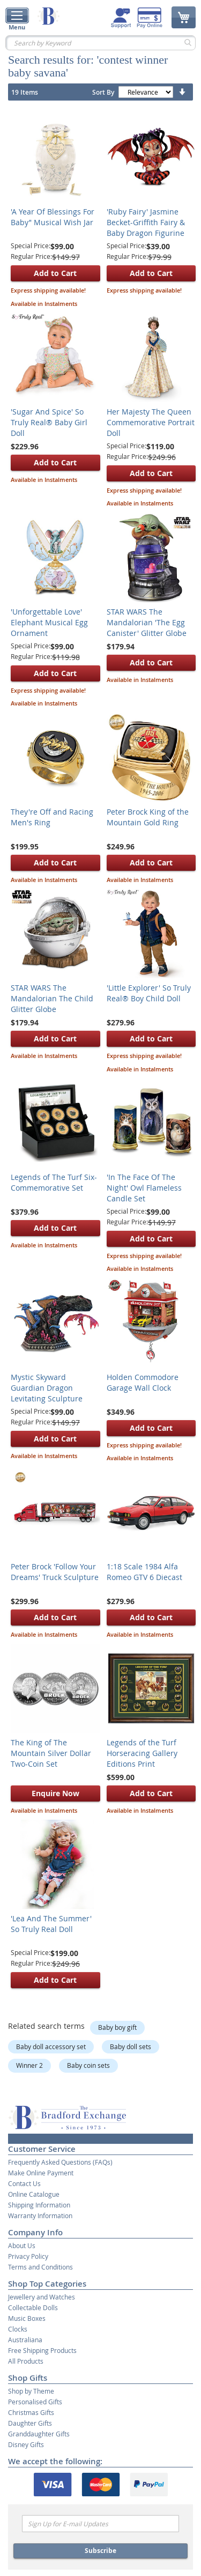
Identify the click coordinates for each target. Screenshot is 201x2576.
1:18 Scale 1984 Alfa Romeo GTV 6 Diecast (144, 1571)
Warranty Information (40, 2215)
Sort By (103, 92)
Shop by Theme (31, 2391)
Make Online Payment (40, 2172)
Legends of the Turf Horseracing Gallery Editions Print (142, 1753)
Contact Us (24, 2183)
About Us (21, 2245)
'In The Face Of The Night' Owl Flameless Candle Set (144, 1187)
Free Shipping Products (42, 2350)
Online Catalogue (33, 2194)
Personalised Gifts (35, 2401)
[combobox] (100, 42)
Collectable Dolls (33, 2307)
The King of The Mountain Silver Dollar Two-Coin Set (51, 1753)
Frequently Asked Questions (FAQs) (60, 2162)
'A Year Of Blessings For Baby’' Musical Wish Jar (52, 216)
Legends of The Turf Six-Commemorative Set (54, 1182)
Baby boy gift (117, 2027)
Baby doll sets (130, 2046)
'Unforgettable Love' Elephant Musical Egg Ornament (49, 622)
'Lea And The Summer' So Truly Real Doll (51, 1923)
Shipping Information (39, 2205)
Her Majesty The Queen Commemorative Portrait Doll (151, 422)
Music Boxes (27, 2318)
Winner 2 (29, 2065)
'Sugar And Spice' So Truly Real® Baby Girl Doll (49, 422)
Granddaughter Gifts (39, 2433)
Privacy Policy (28, 2256)
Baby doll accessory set (51, 2046)
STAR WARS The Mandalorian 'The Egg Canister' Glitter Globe (147, 622)
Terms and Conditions (40, 2267)
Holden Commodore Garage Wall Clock (142, 1382)
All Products (25, 2361)
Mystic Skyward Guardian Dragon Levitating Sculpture (47, 1388)
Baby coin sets (88, 2065)
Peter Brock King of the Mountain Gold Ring (148, 817)
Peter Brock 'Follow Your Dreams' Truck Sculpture (55, 1571)
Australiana (25, 2339)
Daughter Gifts (30, 2423)
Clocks (17, 2329)
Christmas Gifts (31, 2412)
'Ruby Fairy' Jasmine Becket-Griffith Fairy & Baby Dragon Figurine (146, 222)
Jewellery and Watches (41, 2297)
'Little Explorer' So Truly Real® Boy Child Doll (149, 993)
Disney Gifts (26, 2444)
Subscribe (100, 2550)
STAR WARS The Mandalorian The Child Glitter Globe (52, 998)
